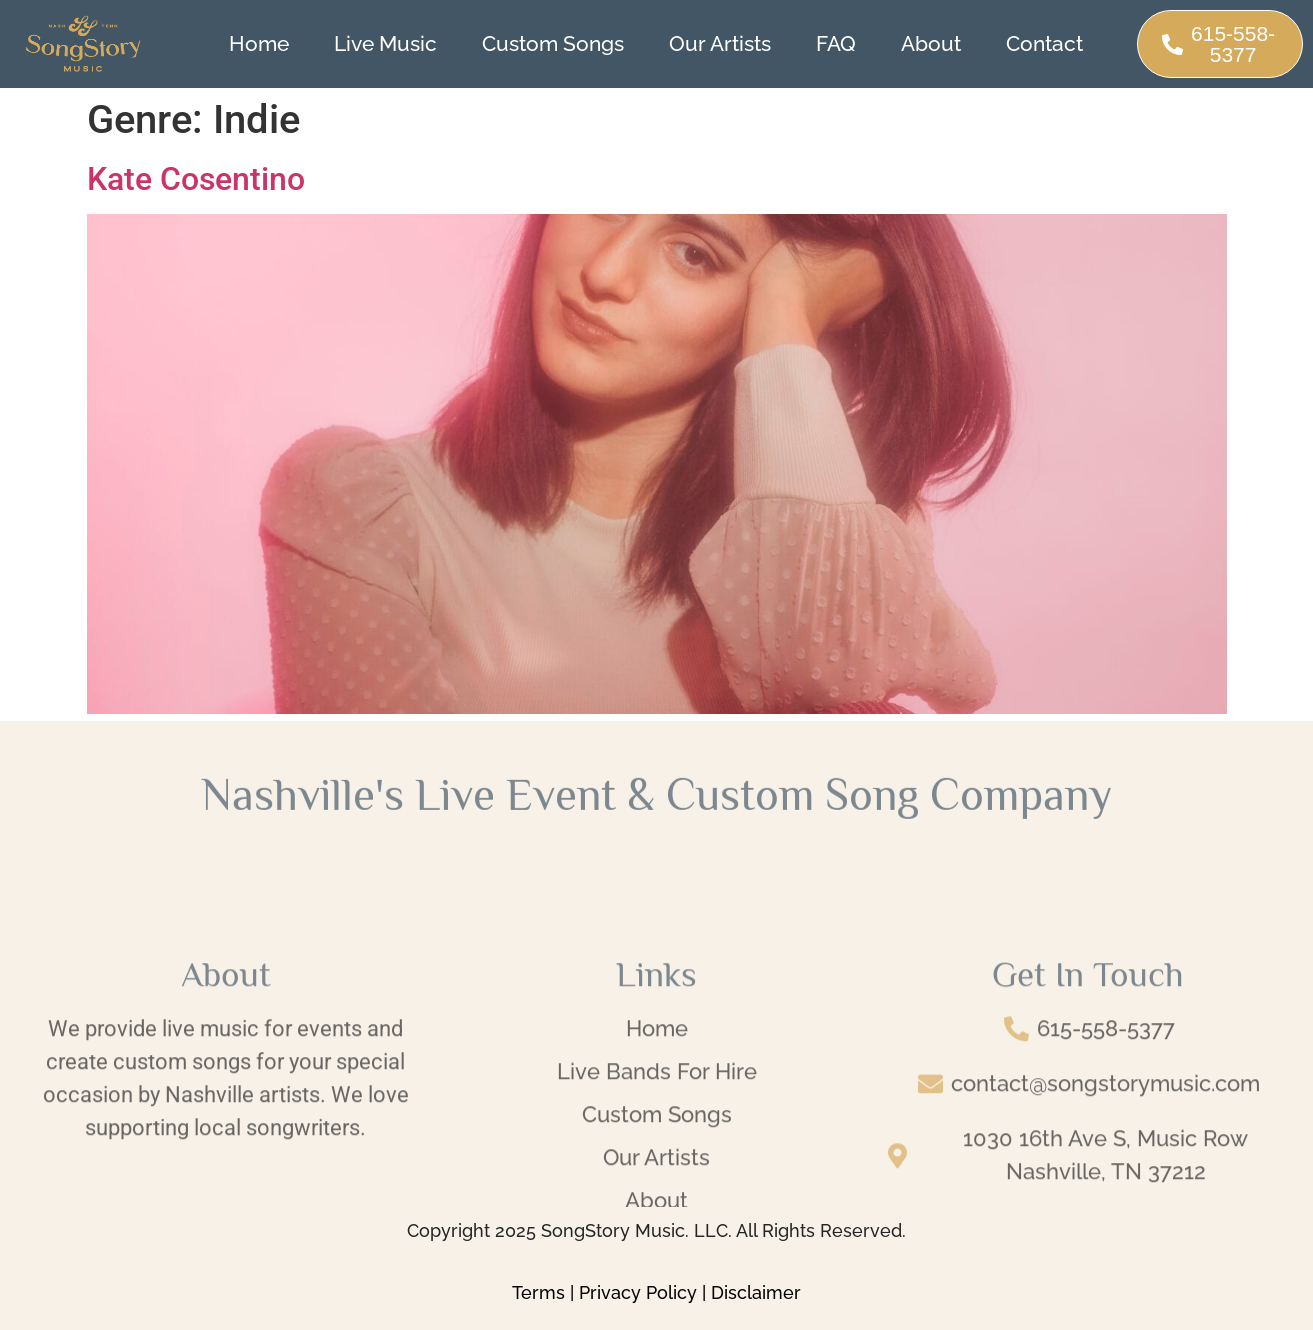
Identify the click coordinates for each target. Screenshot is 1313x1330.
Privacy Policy (638, 1292)
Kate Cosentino (196, 179)
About (931, 43)
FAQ (836, 43)
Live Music (385, 43)
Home (259, 43)
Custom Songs (553, 43)
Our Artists (720, 43)
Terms (538, 1292)
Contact (1044, 43)
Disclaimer (756, 1292)
